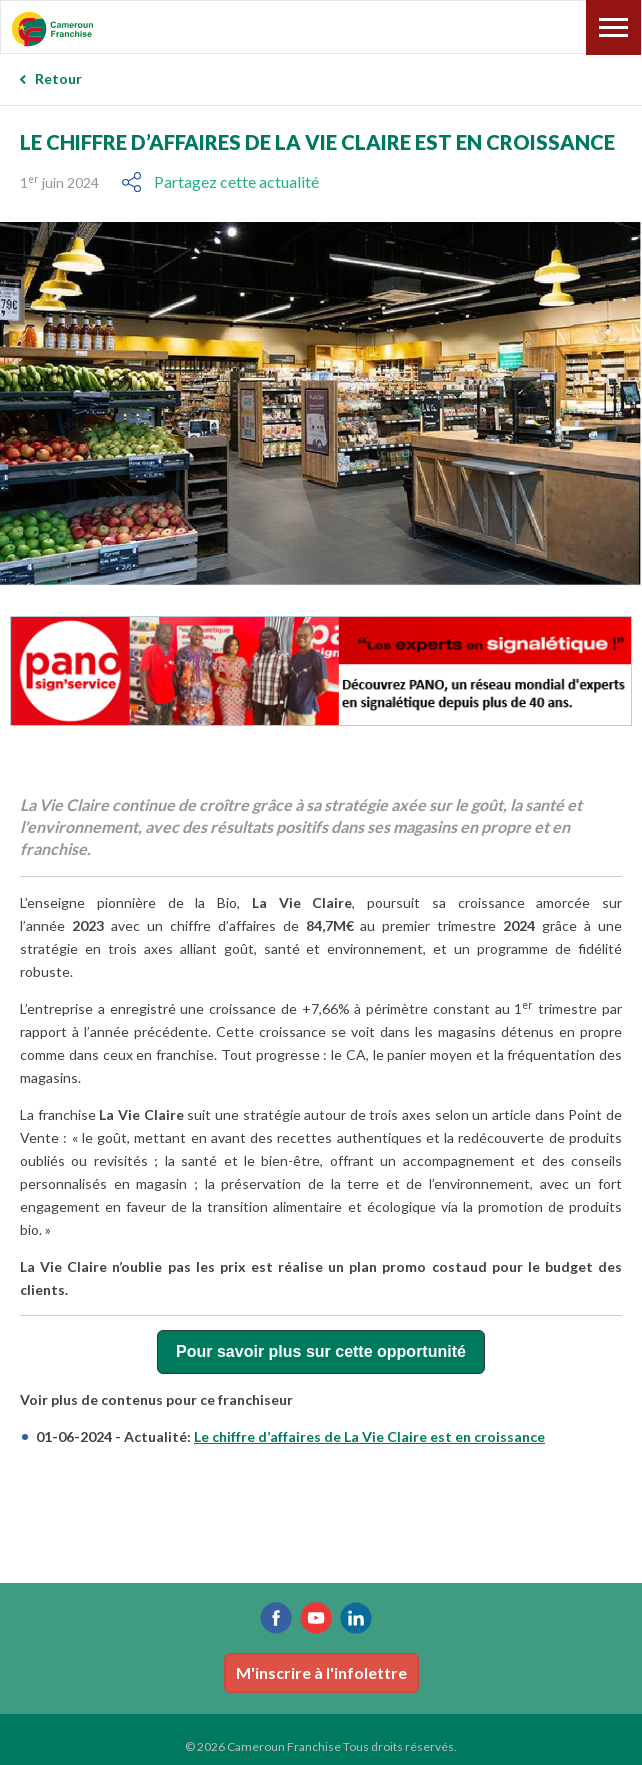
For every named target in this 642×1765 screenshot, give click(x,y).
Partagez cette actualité (236, 181)
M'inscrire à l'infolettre (321, 1672)
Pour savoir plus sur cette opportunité (321, 1351)
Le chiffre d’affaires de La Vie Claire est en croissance (369, 1436)
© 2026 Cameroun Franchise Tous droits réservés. (321, 1746)
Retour (58, 78)
